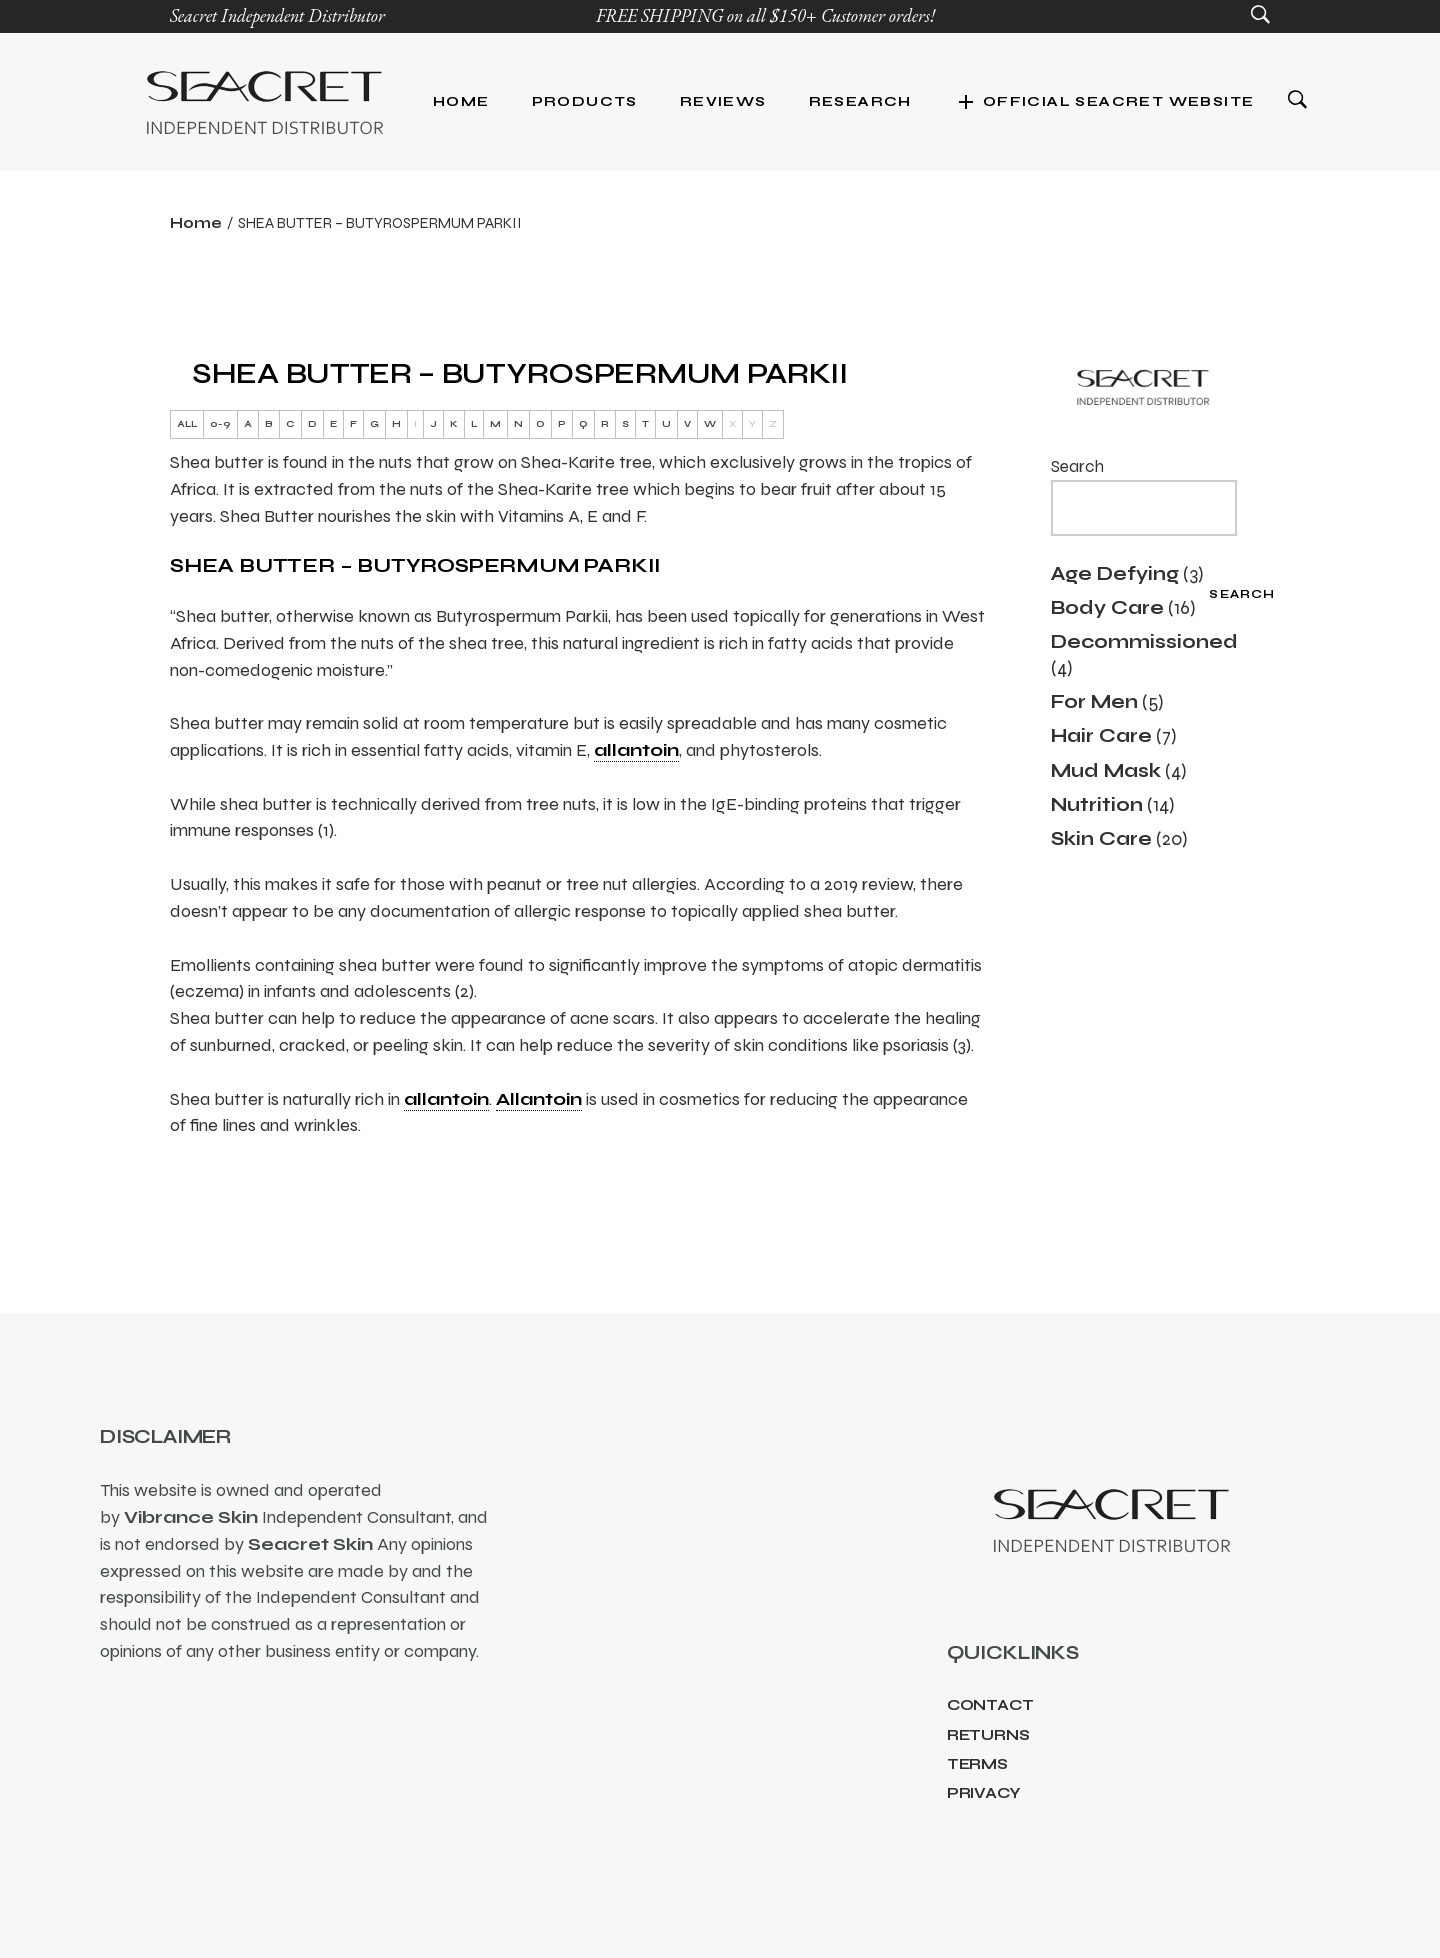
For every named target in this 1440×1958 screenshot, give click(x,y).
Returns (988, 1735)
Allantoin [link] (539, 1099)
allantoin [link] (636, 750)
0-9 (220, 424)
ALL (187, 424)
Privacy (984, 1793)
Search (1077, 466)
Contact (990, 1705)
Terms (977, 1764)
